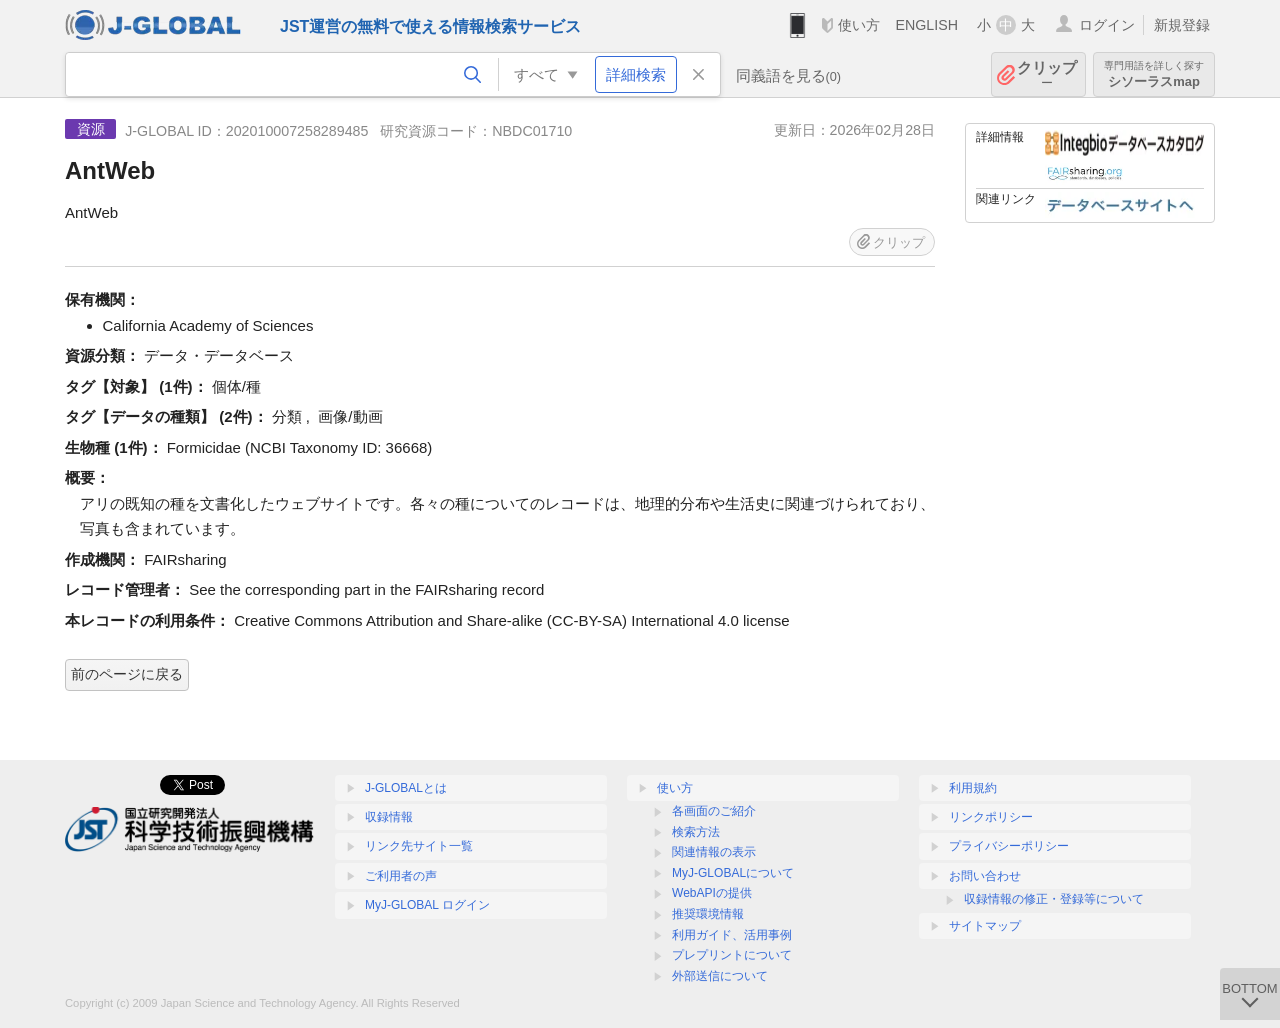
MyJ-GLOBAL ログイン (427, 905)
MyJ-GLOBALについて (733, 873)
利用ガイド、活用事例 (732, 935)
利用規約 (973, 788)
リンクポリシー (991, 817)
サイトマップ (985, 926)
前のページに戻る (127, 674)
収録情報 (389, 817)
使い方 (859, 25)
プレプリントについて (732, 955)
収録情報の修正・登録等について (1054, 899)
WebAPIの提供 (712, 893)
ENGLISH (926, 25)
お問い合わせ (985, 876)
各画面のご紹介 (714, 811)
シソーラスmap (1154, 74)
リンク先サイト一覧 (419, 846)
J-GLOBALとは (406, 788)
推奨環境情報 (708, 914)
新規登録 (1182, 25)
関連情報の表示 (714, 852)
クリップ (1047, 74)
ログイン (1107, 25)
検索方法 (696, 832)
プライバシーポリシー (1009, 846)
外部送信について (720, 976)
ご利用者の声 (401, 876)
